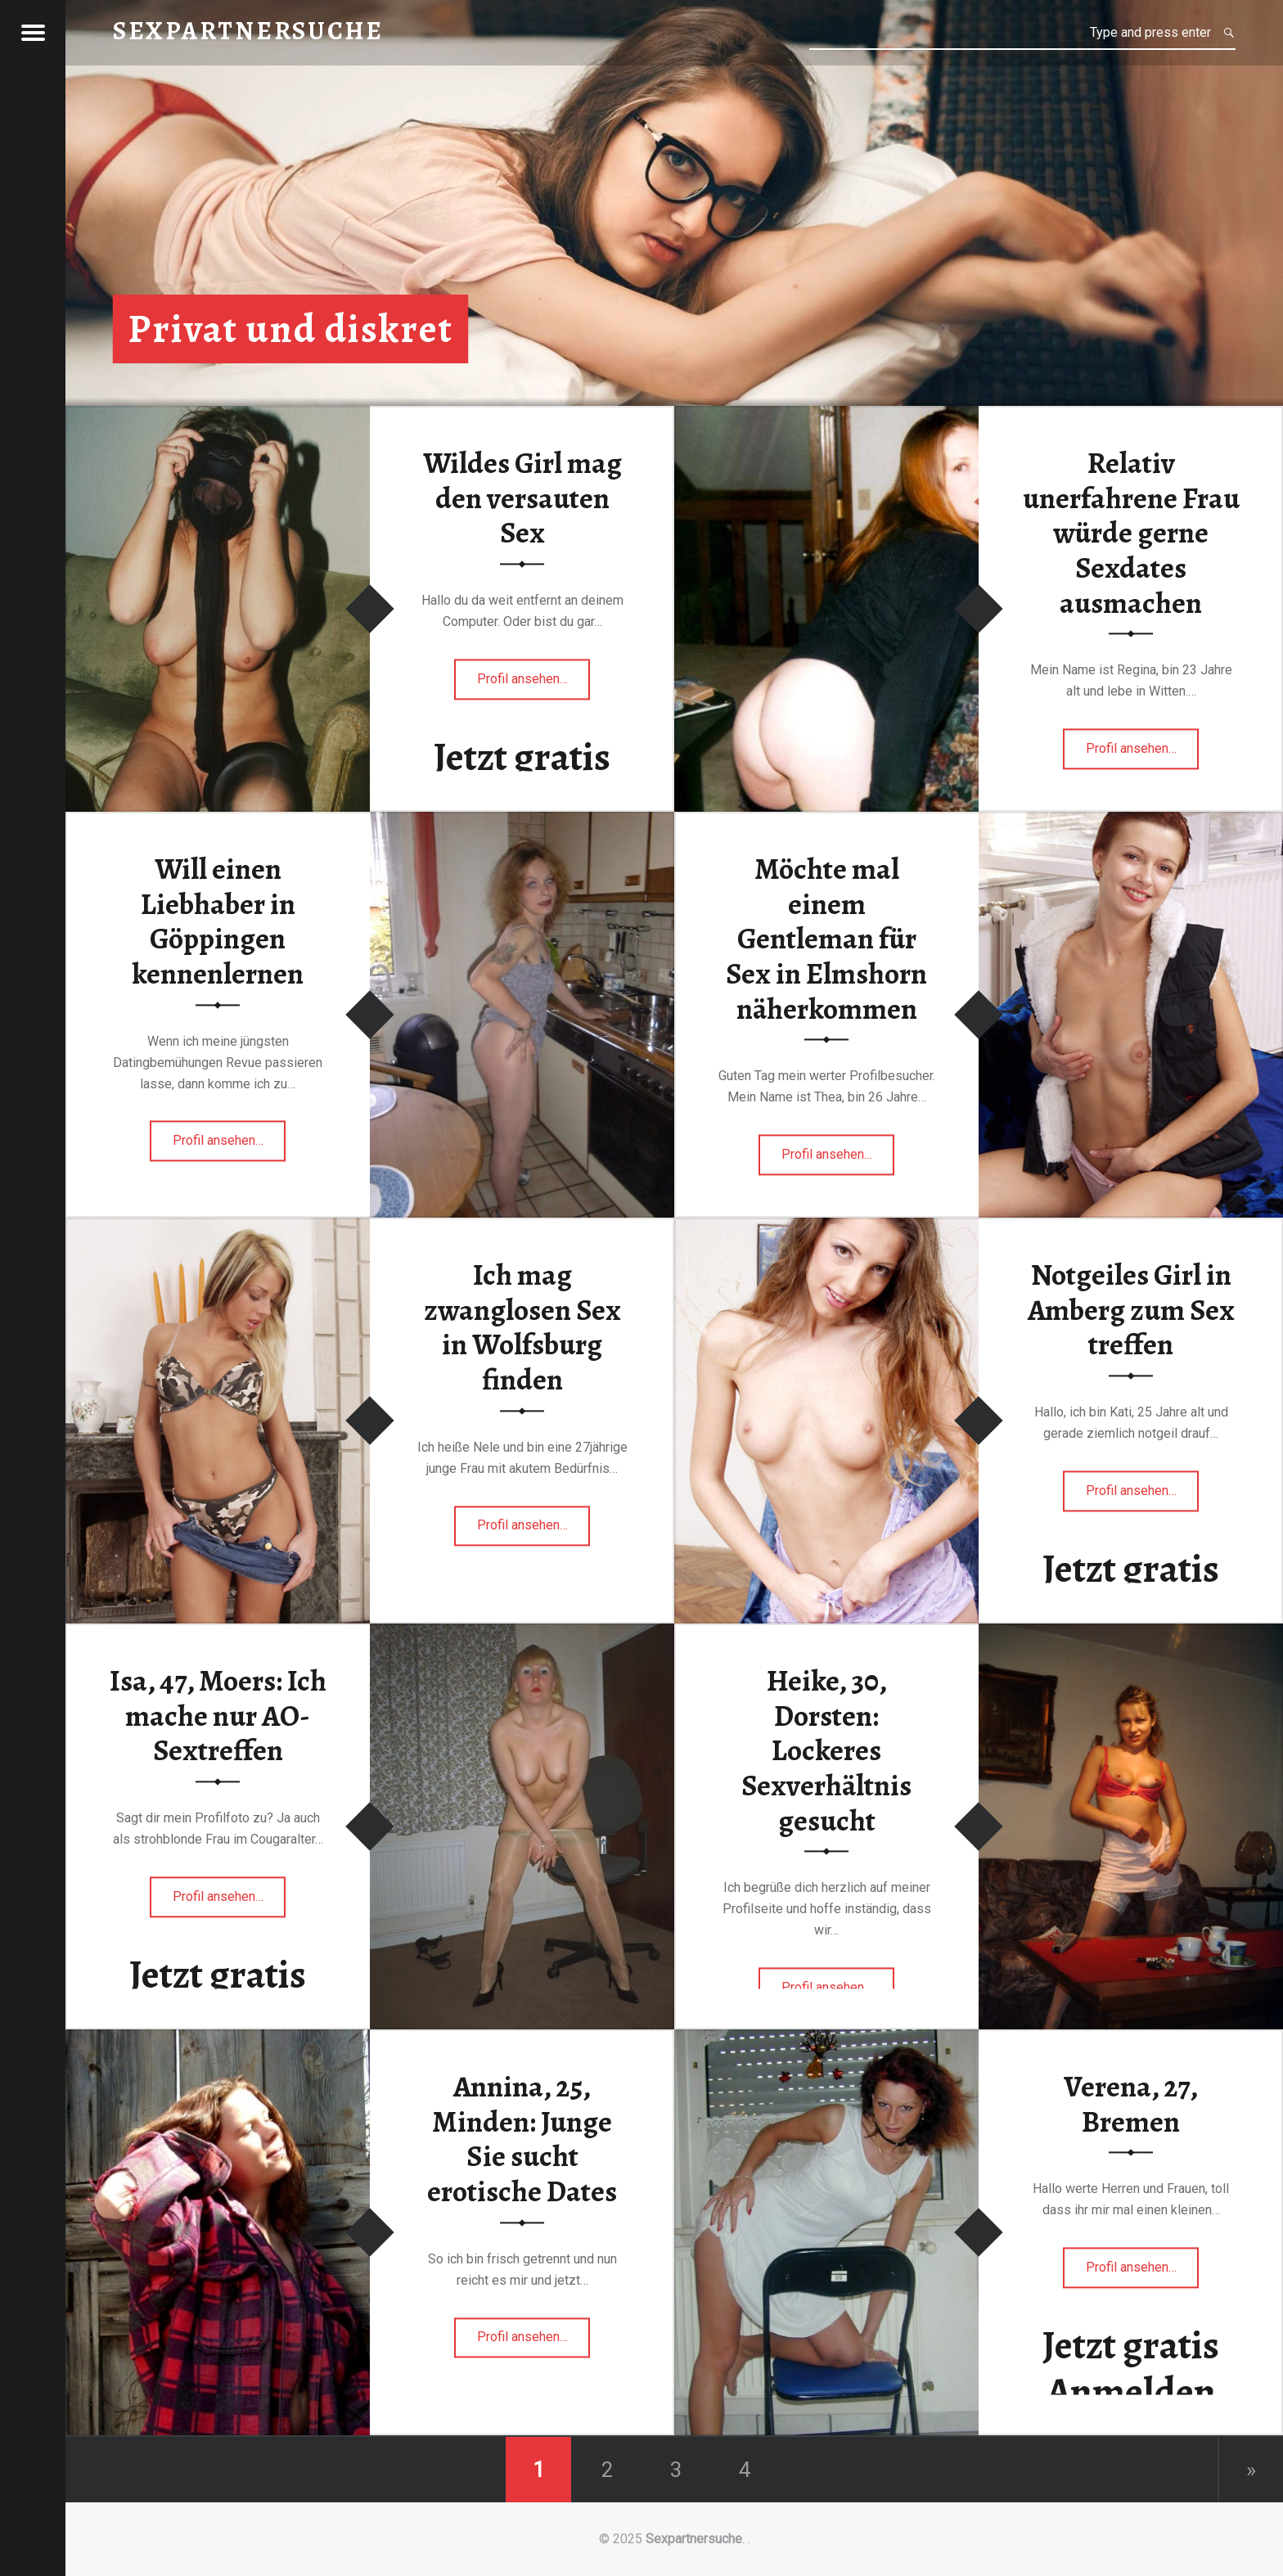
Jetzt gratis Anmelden (1130, 2368)
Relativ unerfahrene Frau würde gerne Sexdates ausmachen (1131, 534)
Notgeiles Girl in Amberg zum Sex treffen (1131, 1310)
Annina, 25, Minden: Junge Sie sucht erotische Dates (522, 2140)
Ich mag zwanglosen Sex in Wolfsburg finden (522, 1328)
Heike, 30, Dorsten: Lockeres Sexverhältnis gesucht (826, 1751)
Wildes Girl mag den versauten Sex (522, 498)
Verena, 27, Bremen (1131, 2105)
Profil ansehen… (534, 684)
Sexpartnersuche (694, 2539)
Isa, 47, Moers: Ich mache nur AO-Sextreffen (218, 1716)
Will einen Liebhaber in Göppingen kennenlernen (218, 922)
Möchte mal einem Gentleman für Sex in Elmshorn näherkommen (826, 939)
